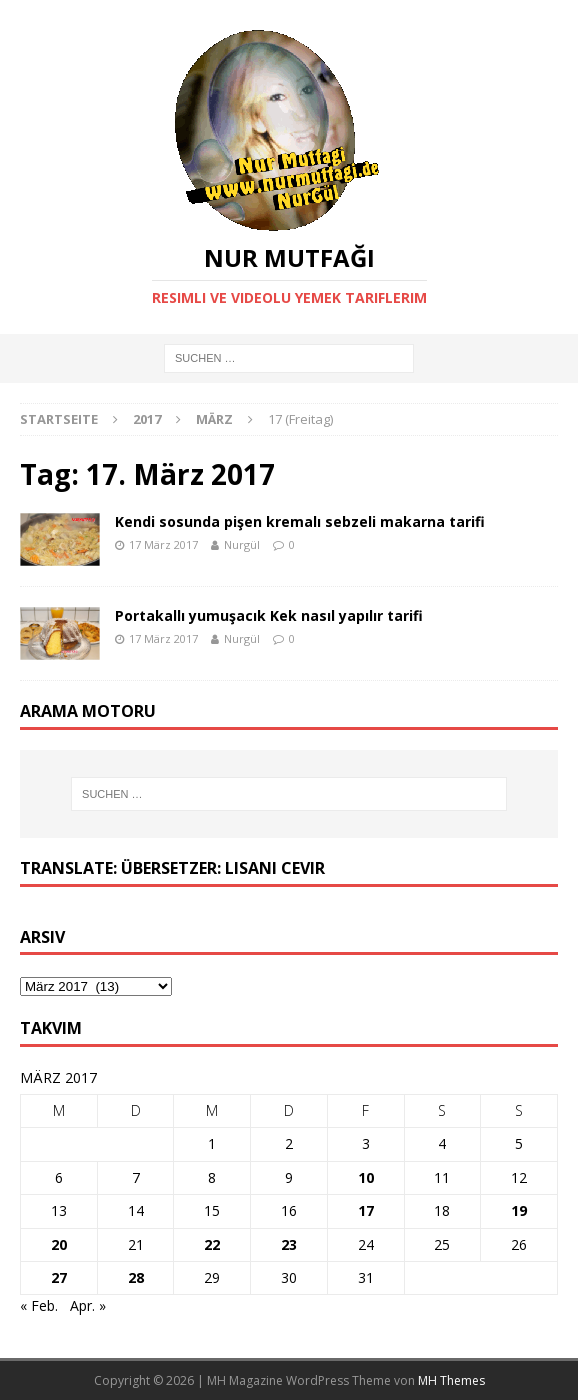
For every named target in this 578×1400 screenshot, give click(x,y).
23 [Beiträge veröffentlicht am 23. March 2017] (289, 1244)
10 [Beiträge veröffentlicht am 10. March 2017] (366, 1177)
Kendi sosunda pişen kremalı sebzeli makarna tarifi (300, 521)
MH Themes (451, 1380)
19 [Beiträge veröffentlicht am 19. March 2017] (519, 1210)
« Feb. (39, 1305)
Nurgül (242, 544)
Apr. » (88, 1305)
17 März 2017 (163, 544)
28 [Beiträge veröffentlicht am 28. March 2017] (136, 1277)
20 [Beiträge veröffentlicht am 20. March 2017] (59, 1244)
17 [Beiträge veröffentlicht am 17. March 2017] (366, 1210)
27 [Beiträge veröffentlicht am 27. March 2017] (59, 1277)
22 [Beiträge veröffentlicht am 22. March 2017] (212, 1244)
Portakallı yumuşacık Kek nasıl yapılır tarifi (271, 615)
